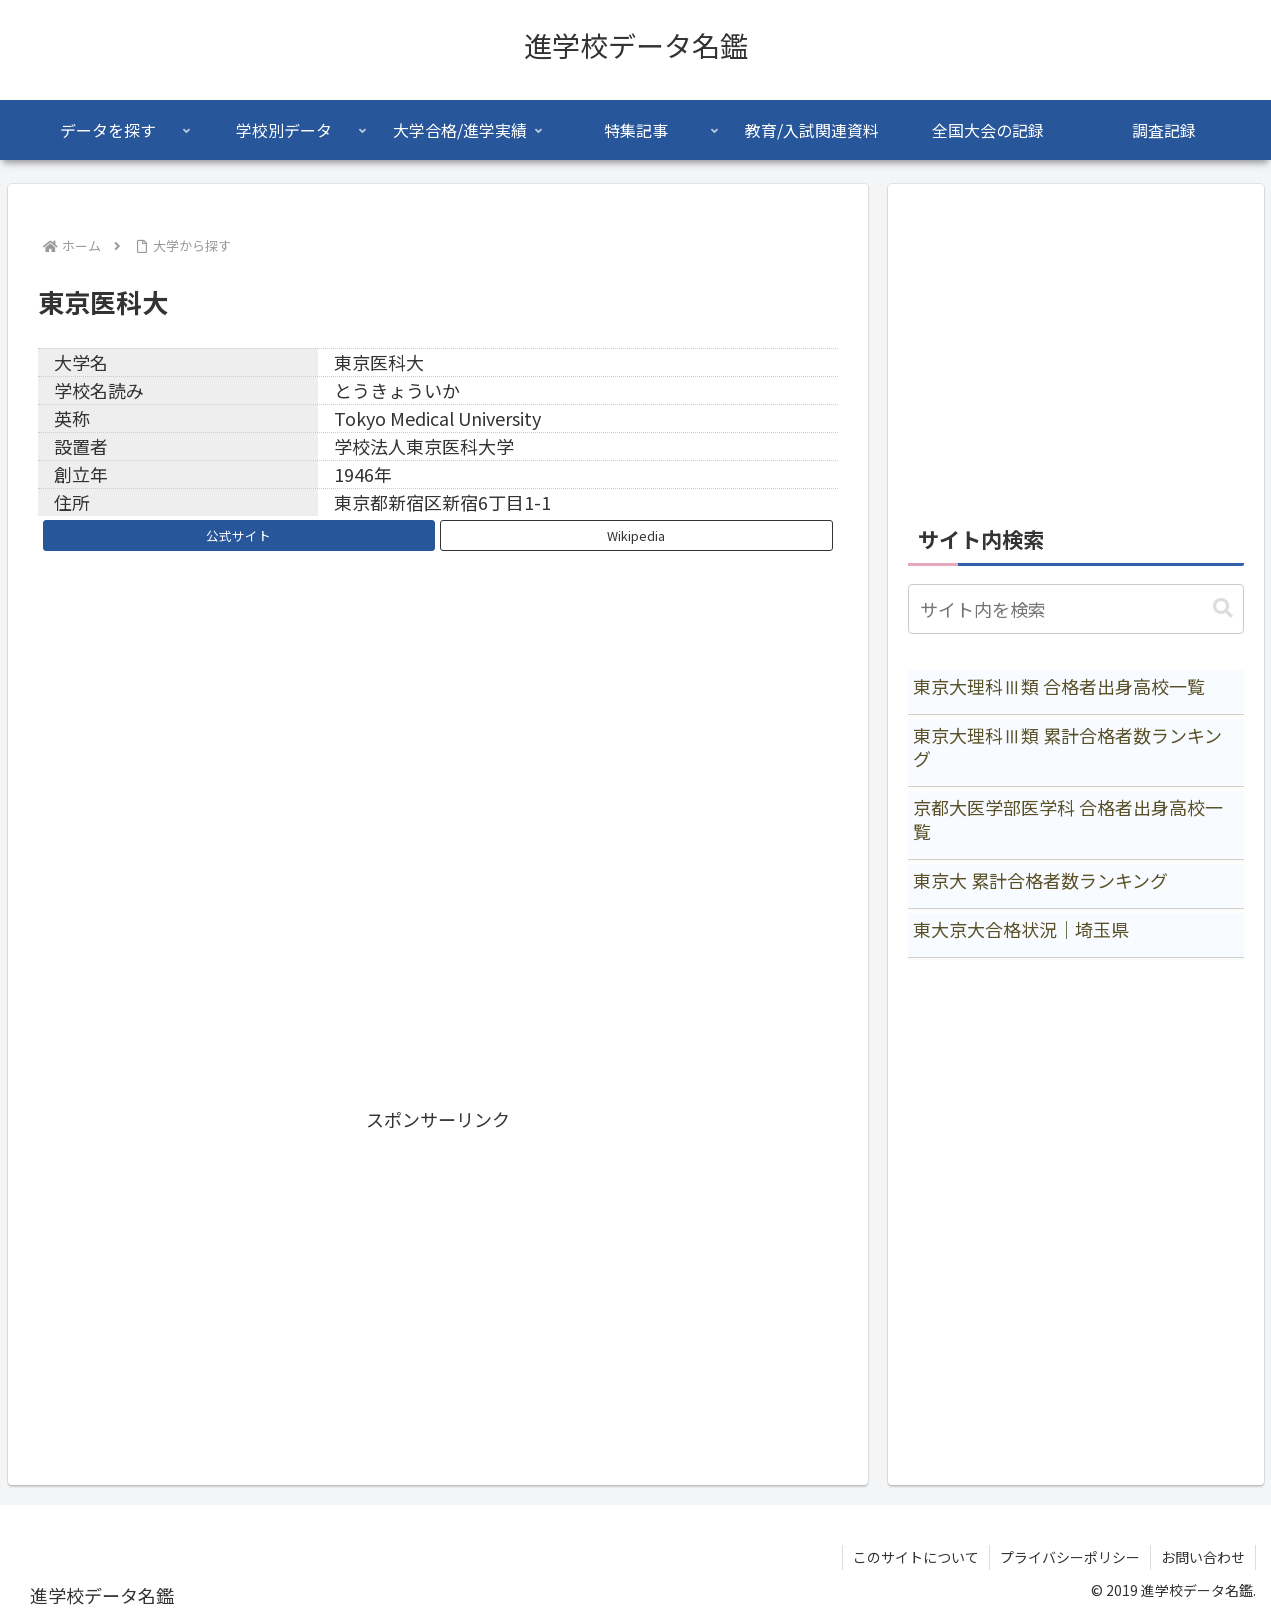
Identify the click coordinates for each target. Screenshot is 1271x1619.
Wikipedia (636, 535)
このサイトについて (916, 1557)
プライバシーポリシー (1070, 1557)
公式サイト (238, 535)
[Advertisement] (438, 1275)
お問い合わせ (1203, 1557)
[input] (1076, 609)
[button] (1223, 608)
